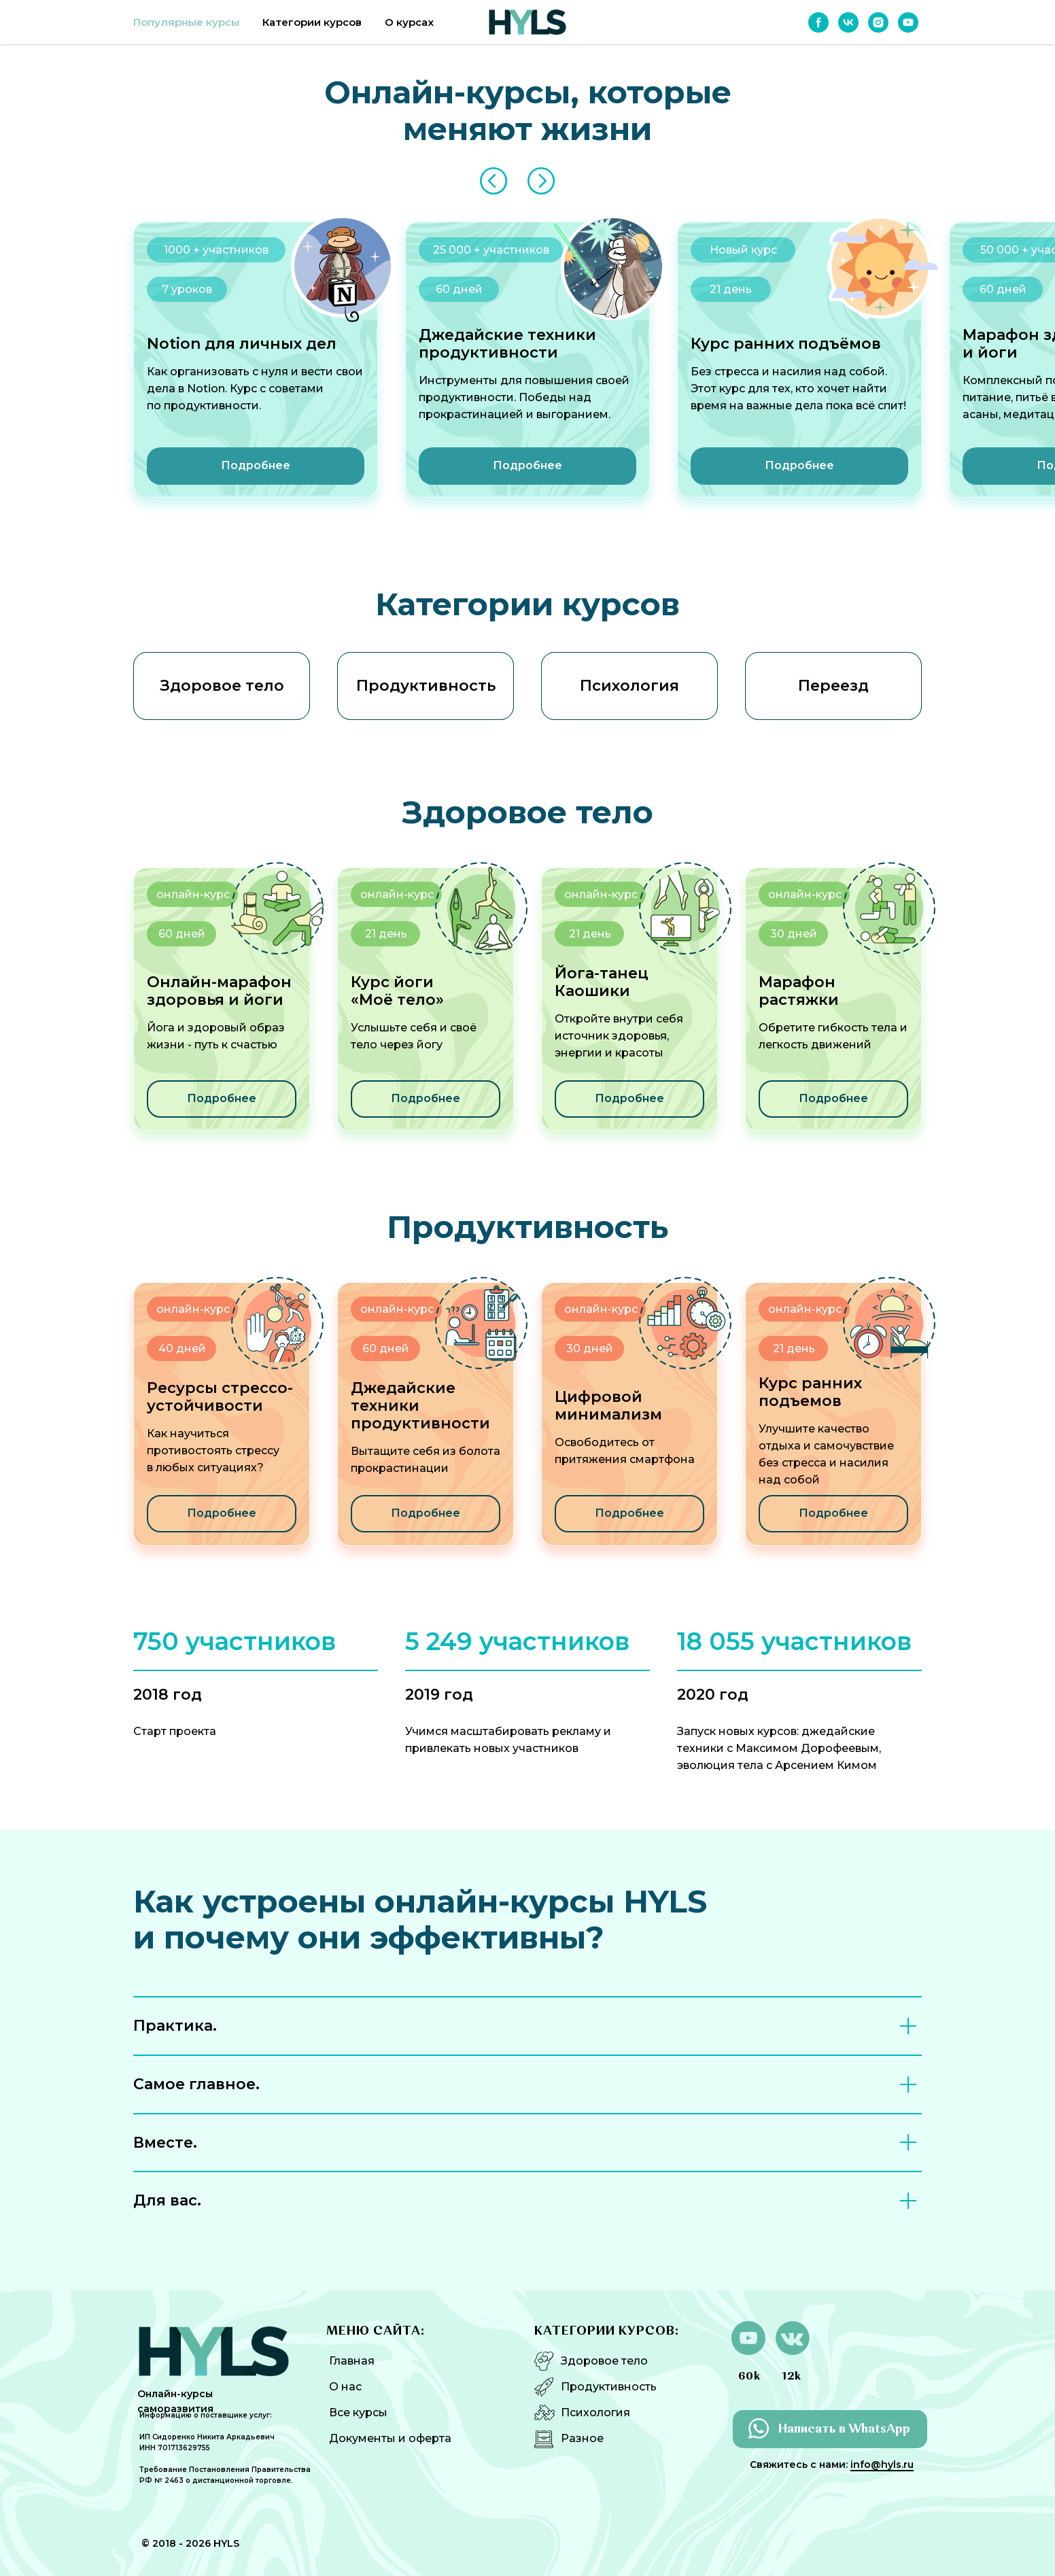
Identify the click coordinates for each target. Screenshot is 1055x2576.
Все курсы (358, 2412)
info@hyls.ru (882, 2464)
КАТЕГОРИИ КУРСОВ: (606, 2331)
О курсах (409, 22)
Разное (582, 2438)
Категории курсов (312, 22)
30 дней (793, 933)
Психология (595, 2412)
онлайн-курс (805, 894)
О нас (345, 2386)
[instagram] (878, 22)
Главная (352, 2360)
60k (749, 2376)
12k (791, 2376)
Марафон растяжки (799, 991)
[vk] (848, 22)
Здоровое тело (604, 2360)
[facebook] (818, 22)
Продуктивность (609, 2386)
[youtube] (908, 22)
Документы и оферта (390, 2438)
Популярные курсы (186, 22)
